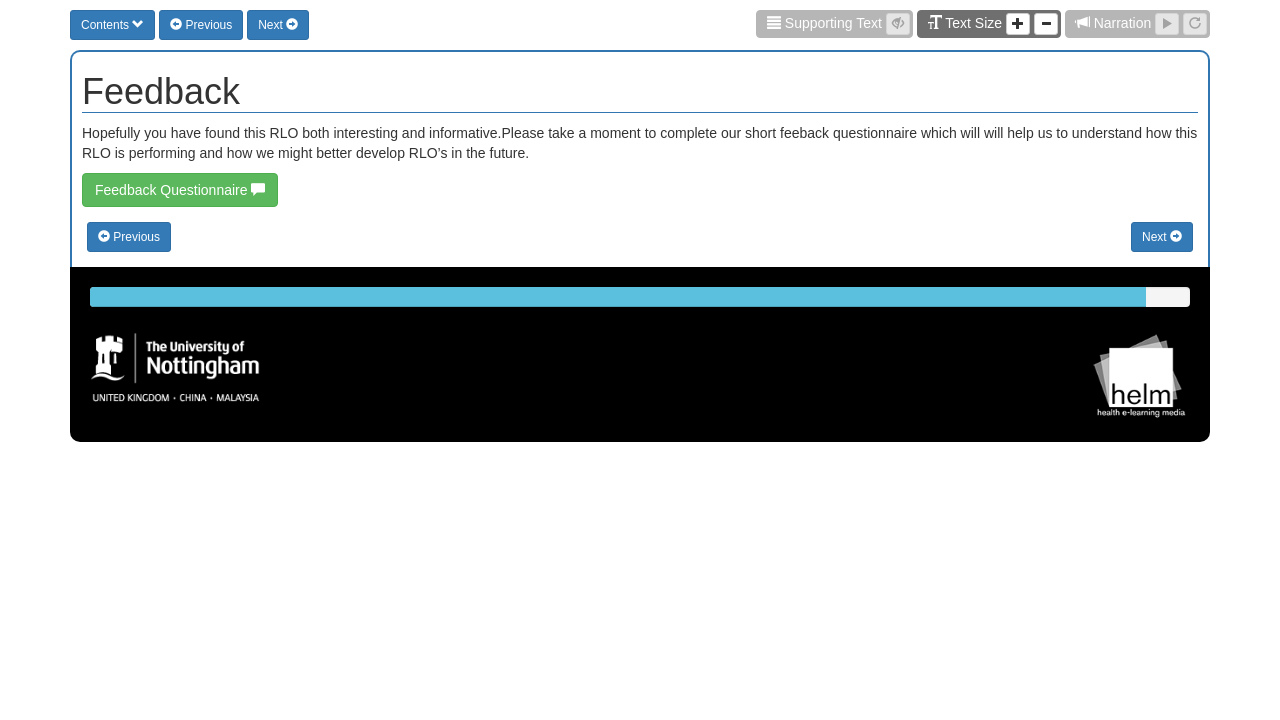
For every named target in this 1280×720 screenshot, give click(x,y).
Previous (201, 25)
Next (278, 25)
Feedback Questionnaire (180, 190)
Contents (112, 25)
